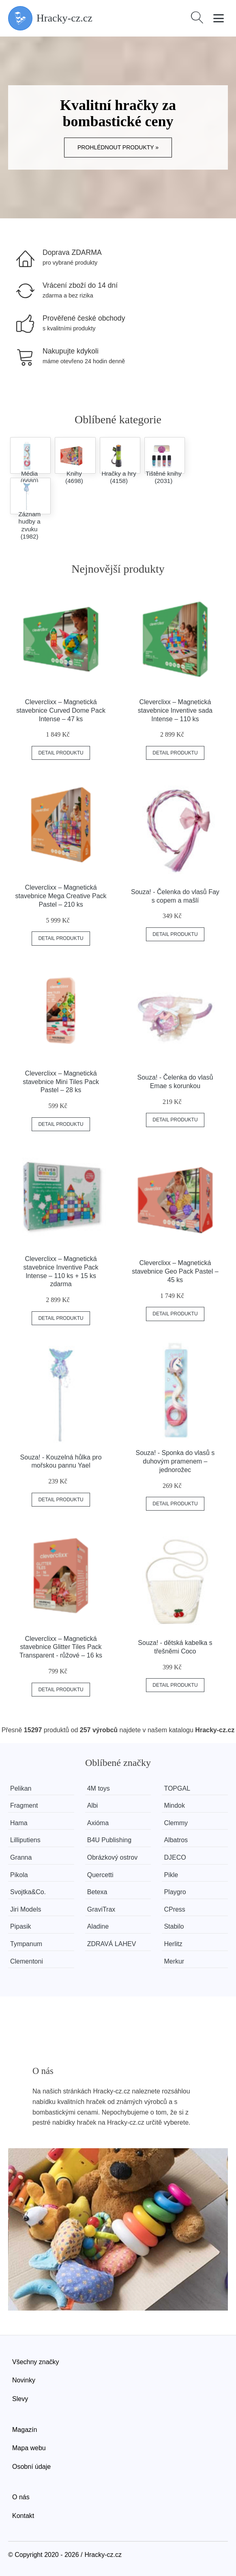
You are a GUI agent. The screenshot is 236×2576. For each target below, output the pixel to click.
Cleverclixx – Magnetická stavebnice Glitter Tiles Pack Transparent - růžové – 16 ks (60, 1647)
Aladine (98, 1926)
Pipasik (20, 1926)
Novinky (23, 2380)
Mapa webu (29, 2448)
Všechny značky (35, 2361)
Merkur (174, 1961)
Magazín (24, 2429)
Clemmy (176, 1822)
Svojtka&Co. (28, 1891)
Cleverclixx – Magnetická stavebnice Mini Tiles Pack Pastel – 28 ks (61, 1082)
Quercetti (100, 1874)
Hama (19, 1822)
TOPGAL (177, 1788)
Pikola (19, 1874)
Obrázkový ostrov (112, 1857)
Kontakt (23, 2515)
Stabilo (174, 1926)
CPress (174, 1909)
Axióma (98, 1822)
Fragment (24, 1805)
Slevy (20, 2398)
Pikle (171, 1874)
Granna (21, 1857)
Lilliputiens (25, 1840)
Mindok (174, 1805)
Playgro (175, 1891)
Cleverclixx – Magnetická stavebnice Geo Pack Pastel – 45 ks (175, 1271)
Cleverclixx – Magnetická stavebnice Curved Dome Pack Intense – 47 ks (60, 710)
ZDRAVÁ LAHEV (111, 1943)
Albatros (176, 1840)
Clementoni (26, 1961)
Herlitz (173, 1943)
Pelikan (20, 1788)
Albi (92, 1805)
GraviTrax (101, 1909)
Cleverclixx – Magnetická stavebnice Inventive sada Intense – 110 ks (175, 710)
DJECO (175, 1857)
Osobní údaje (31, 2466)
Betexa (97, 1891)
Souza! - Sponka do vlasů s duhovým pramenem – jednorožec (175, 1461)
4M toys (98, 1788)
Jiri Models (25, 1909)
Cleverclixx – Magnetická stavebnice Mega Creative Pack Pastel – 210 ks (61, 896)
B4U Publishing (109, 1840)
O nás (21, 2497)
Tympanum (26, 1943)
